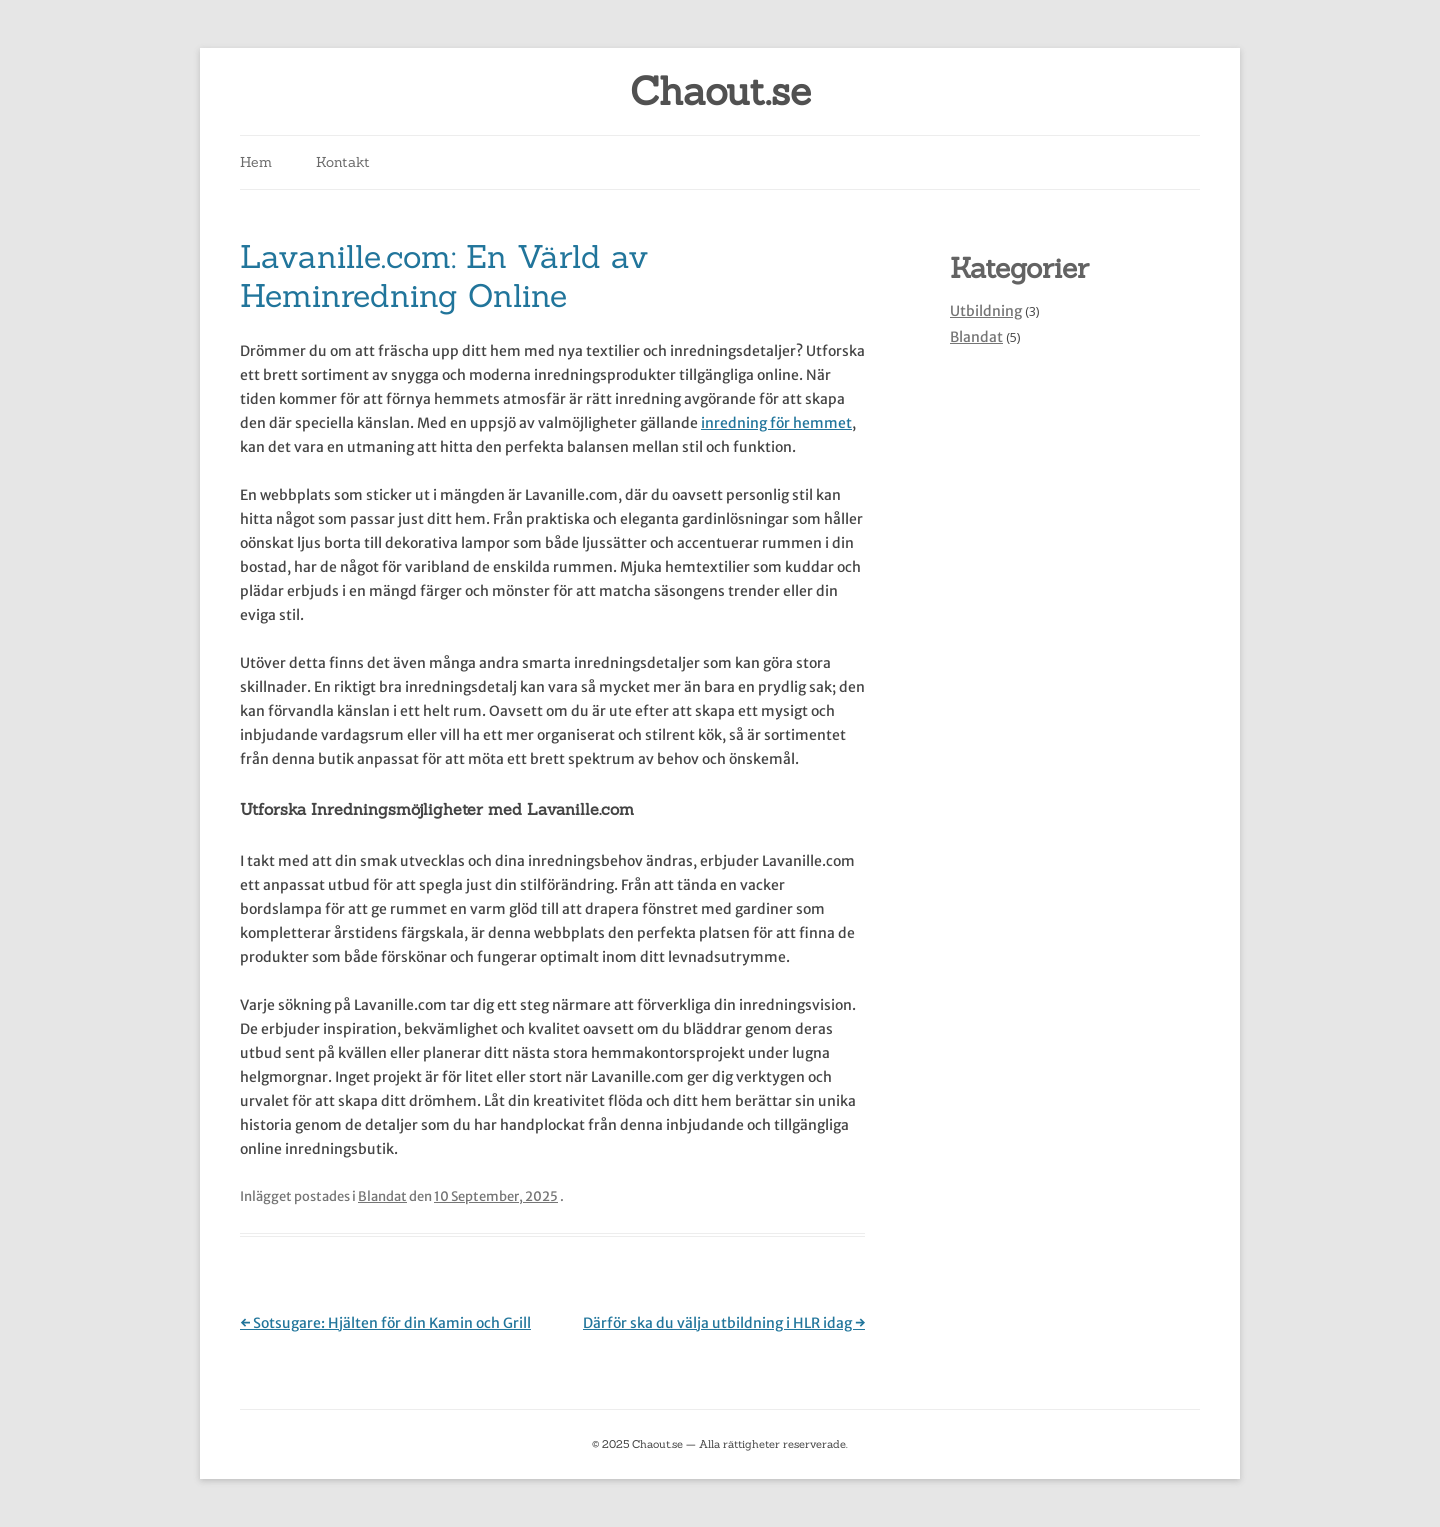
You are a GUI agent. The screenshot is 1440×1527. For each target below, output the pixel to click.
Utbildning (986, 311)
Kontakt (343, 162)
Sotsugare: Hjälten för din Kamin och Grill (385, 1323)
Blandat (382, 1196)
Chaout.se (720, 91)
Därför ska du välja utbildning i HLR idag (724, 1323)
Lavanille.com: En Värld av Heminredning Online (444, 275)
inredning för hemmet (776, 423)
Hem (256, 162)
